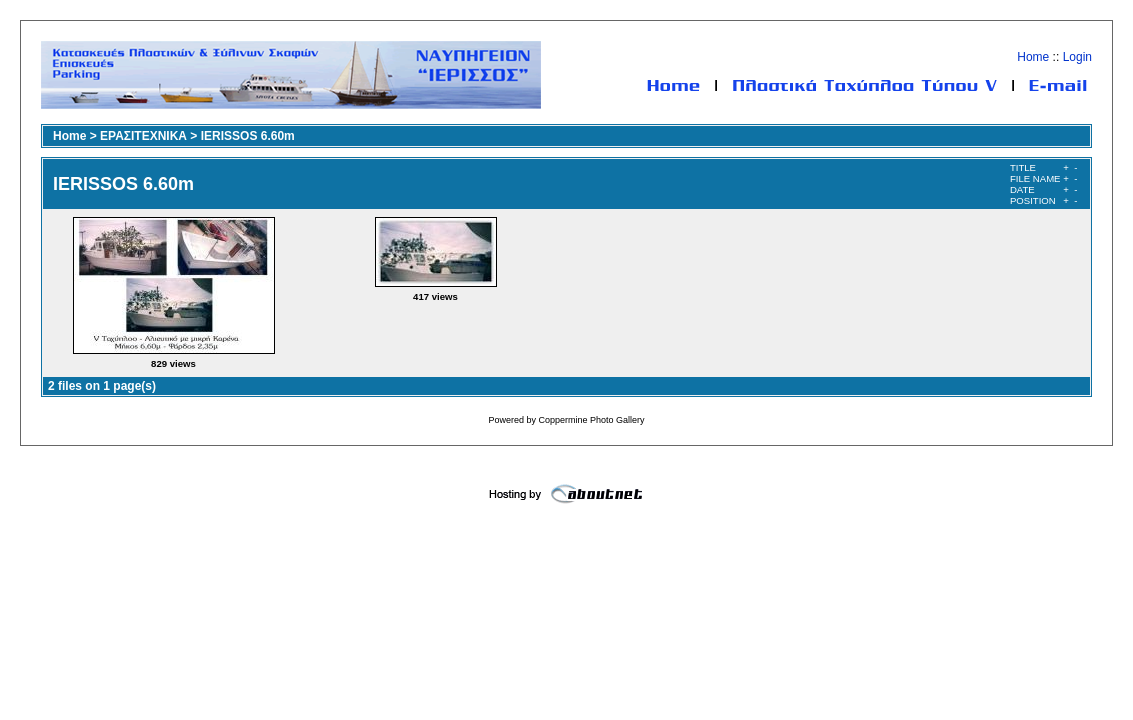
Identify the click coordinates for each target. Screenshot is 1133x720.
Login (1077, 57)
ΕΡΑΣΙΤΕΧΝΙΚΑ (143, 136)
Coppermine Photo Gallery (591, 420)
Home (1033, 57)
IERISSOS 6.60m (248, 136)
